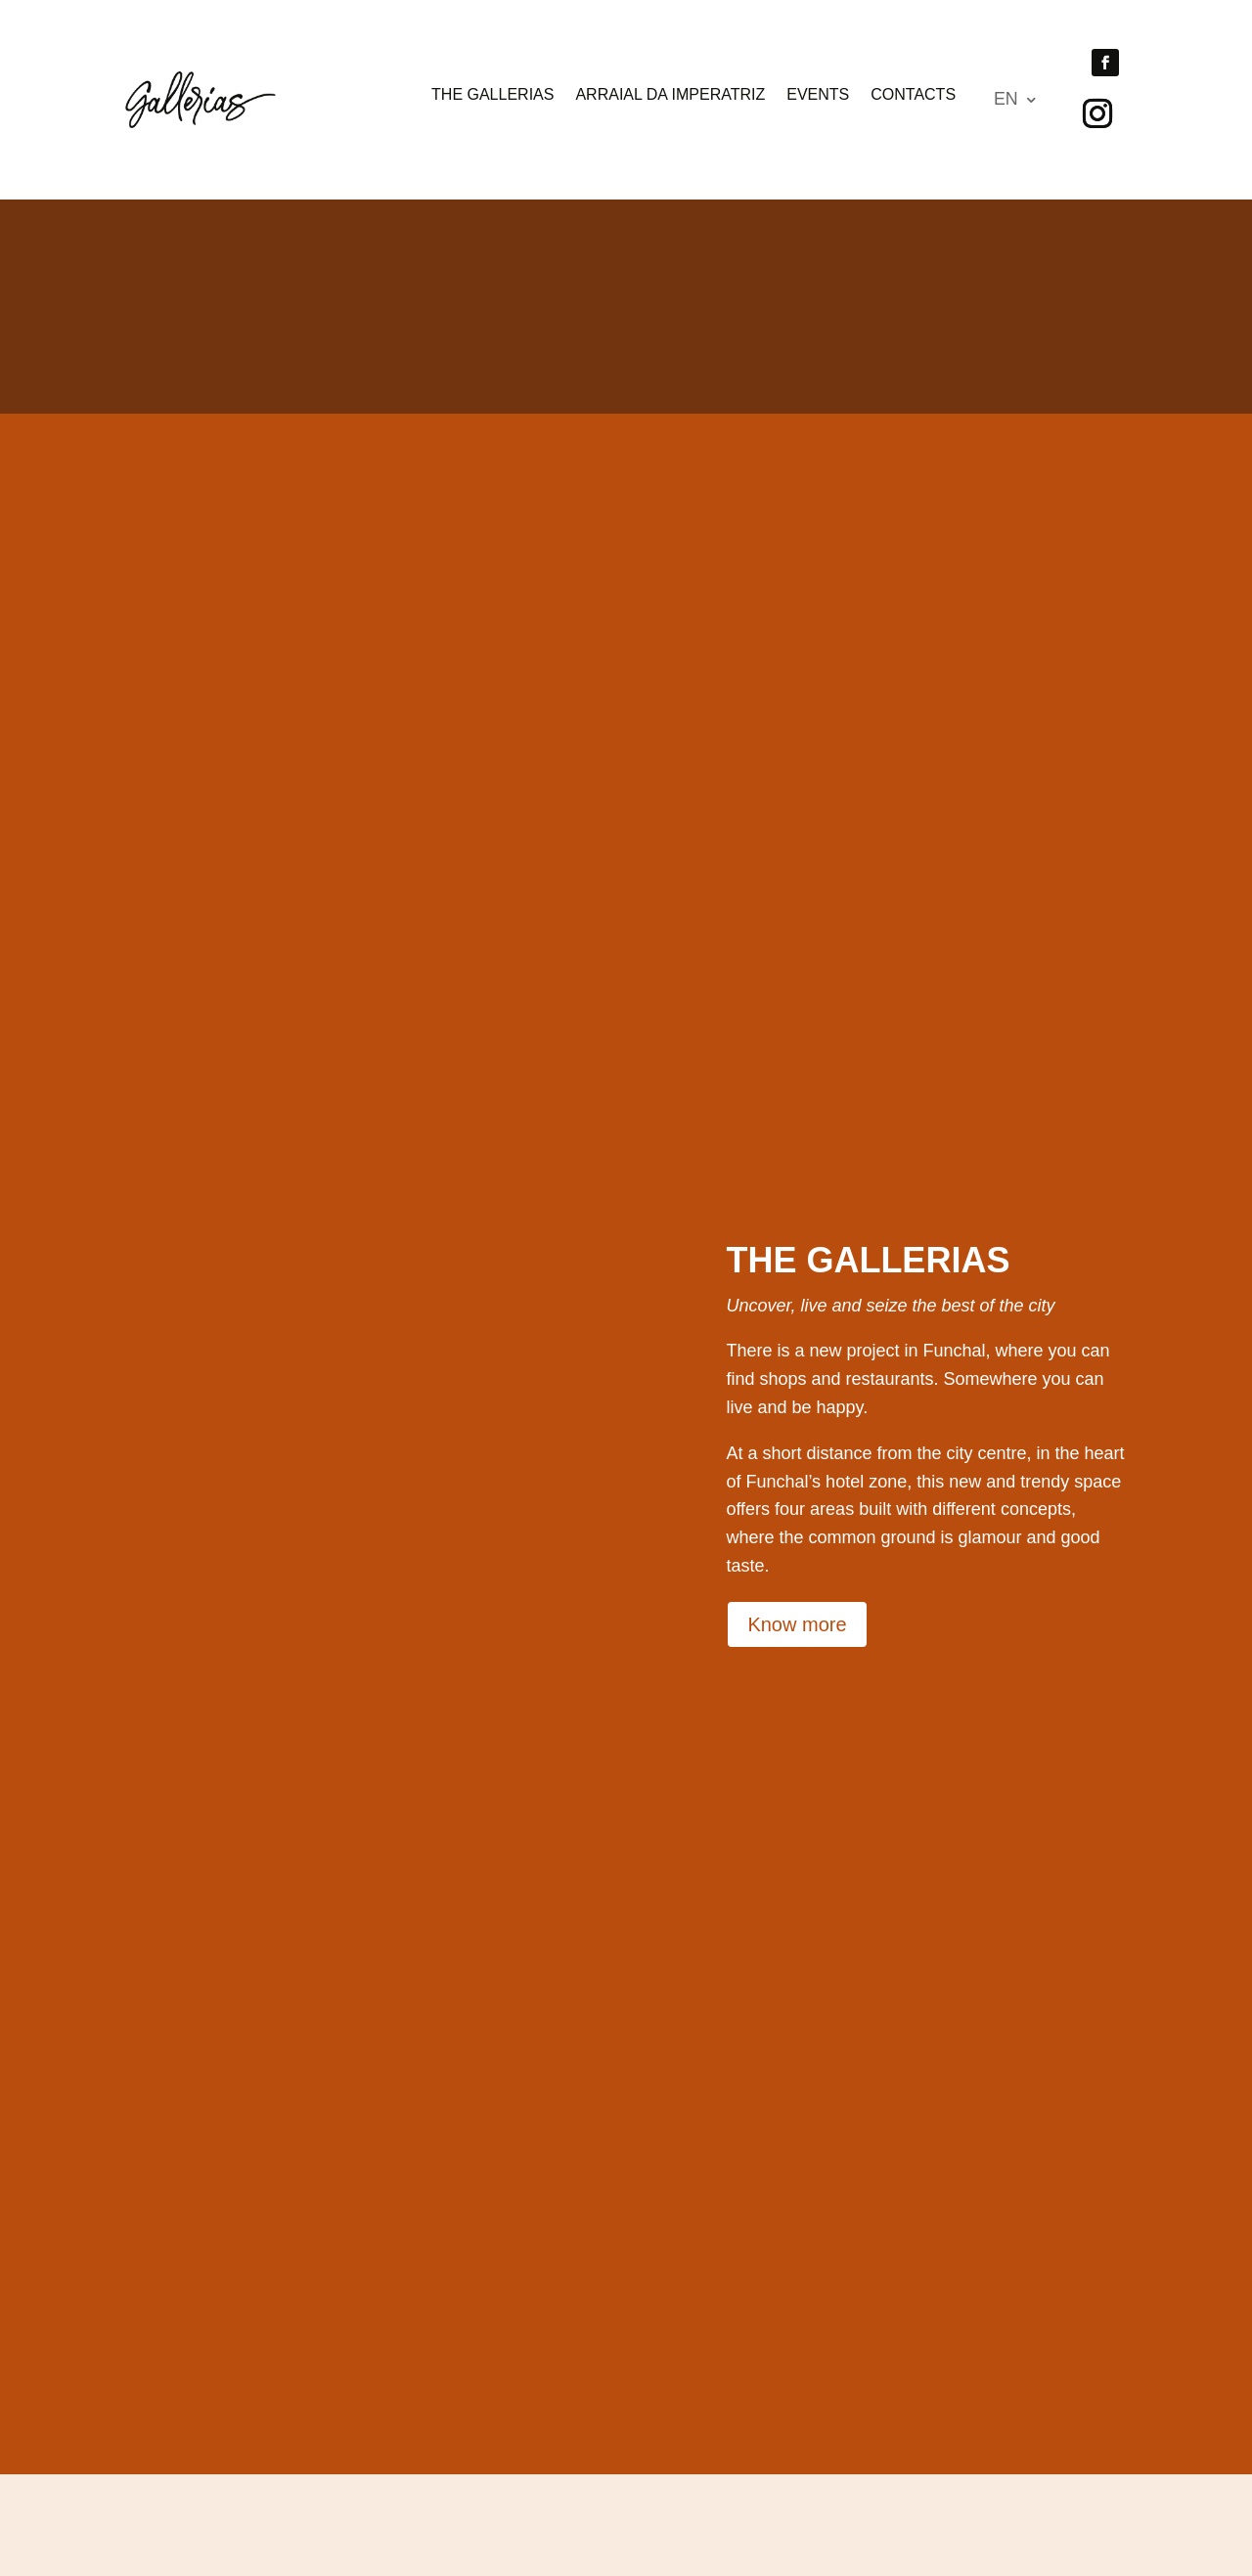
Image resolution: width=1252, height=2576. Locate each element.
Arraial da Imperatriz (670, 95)
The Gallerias (492, 95)
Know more (796, 1673)
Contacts (913, 95)
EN (1006, 100)
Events (817, 95)
